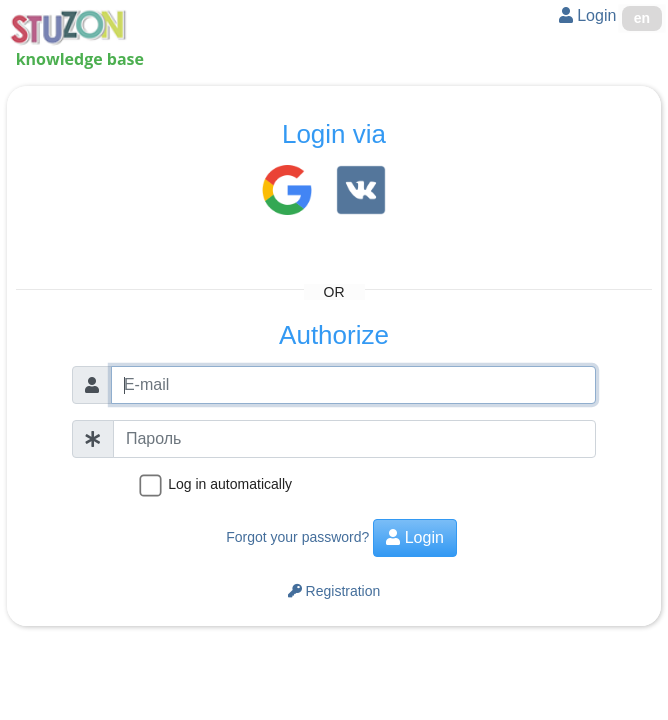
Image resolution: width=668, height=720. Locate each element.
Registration (334, 591)
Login (588, 15)
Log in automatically (230, 484)
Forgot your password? (297, 537)
